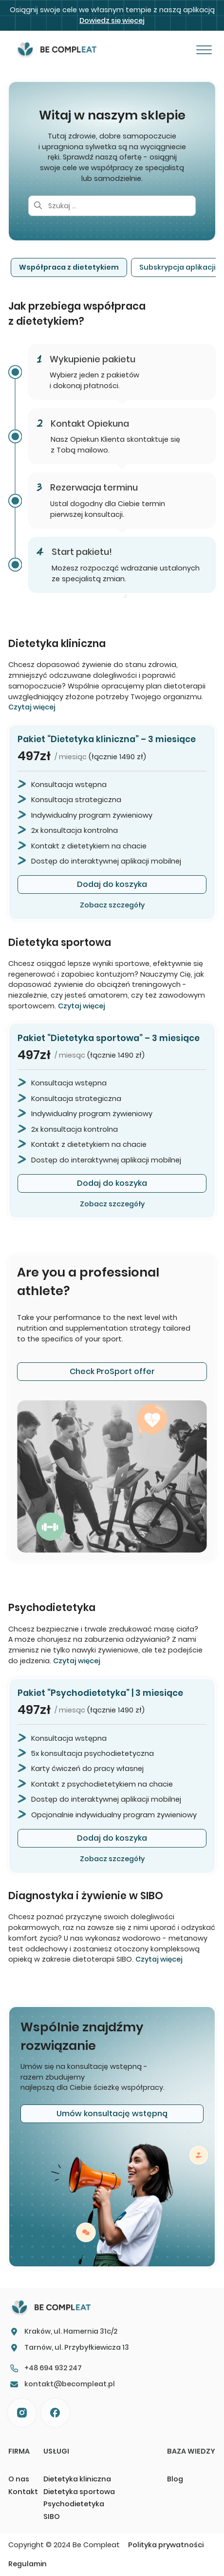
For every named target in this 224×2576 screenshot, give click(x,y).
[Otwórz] (204, 50)
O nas (18, 2479)
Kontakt (22, 2492)
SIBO (51, 2516)
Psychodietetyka (73, 2504)
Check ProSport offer (112, 1371)
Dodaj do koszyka (112, 884)
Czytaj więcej (32, 707)
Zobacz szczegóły (112, 905)
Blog (175, 2479)
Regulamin (27, 2564)
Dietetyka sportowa (79, 2492)
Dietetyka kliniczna (77, 2479)
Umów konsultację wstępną (112, 2113)
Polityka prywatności (166, 2545)
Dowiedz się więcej (112, 20)
